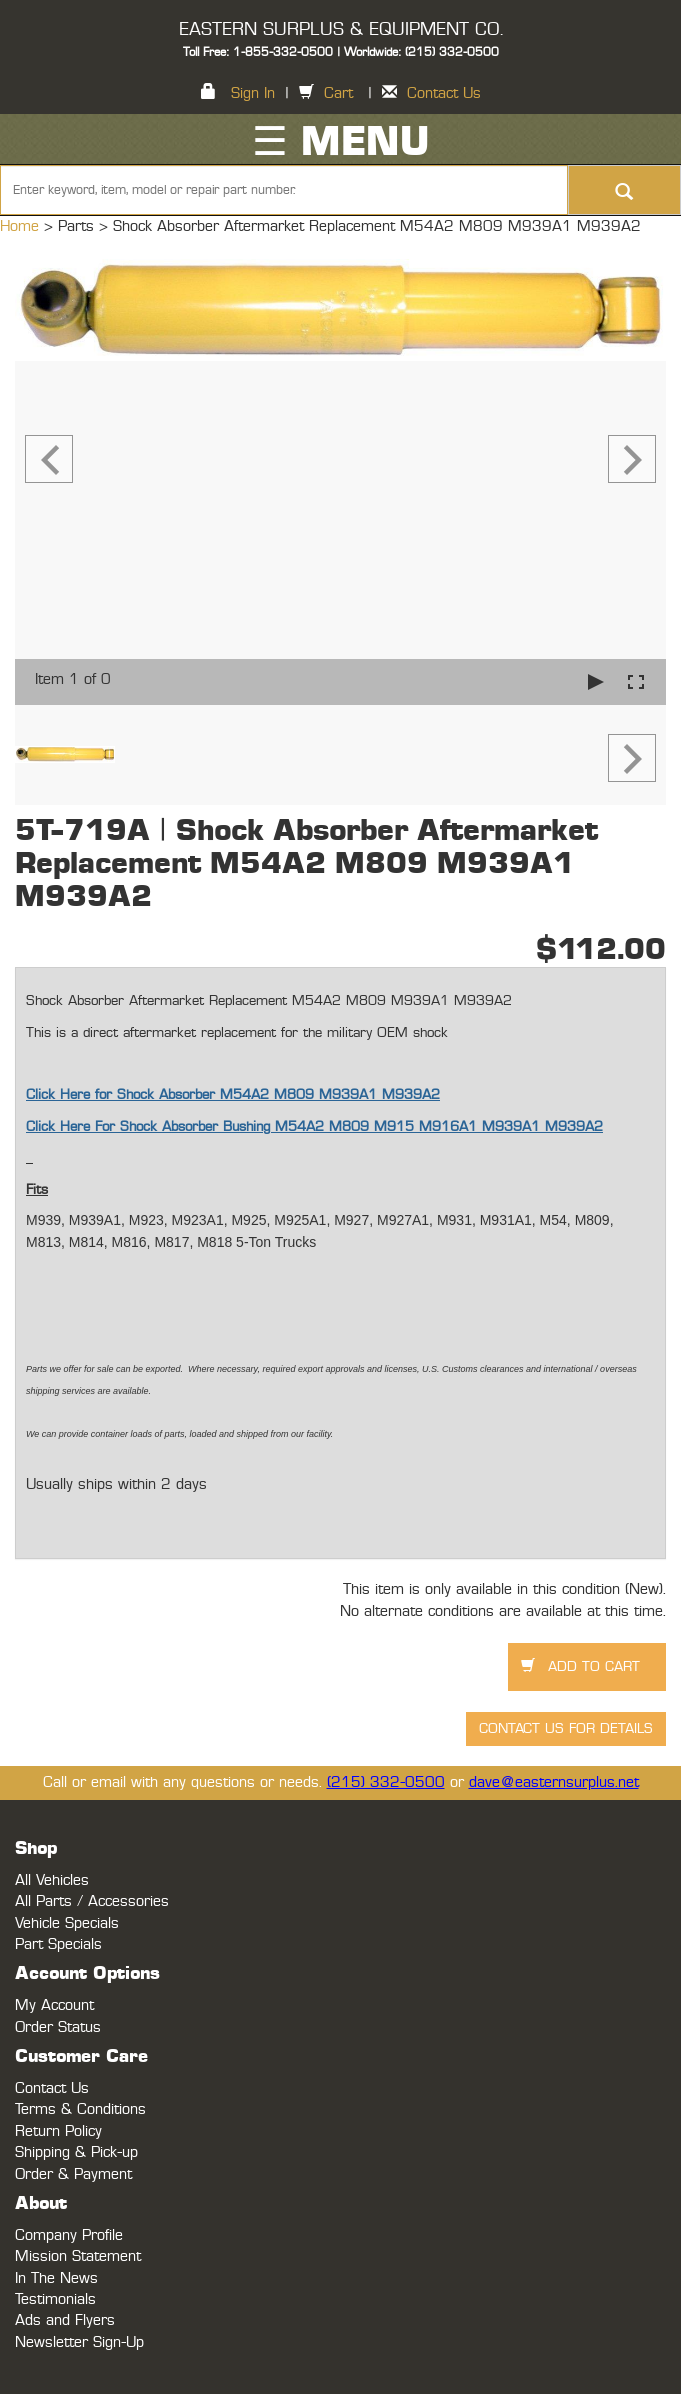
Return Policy (58, 2131)
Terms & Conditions (80, 2109)
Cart (338, 93)
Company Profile (69, 2235)
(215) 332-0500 (386, 1782)
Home (22, 226)
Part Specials (58, 1944)
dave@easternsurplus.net (554, 1782)
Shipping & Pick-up (76, 2152)
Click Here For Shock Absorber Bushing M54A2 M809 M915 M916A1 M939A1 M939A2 (314, 1127)
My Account (54, 2005)
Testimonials (55, 2299)
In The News (56, 2278)
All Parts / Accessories (92, 1901)
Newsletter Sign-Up (79, 2342)
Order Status (58, 2027)
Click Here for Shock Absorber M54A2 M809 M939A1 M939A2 (233, 1095)
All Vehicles (52, 1880)
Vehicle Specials (67, 1923)
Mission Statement (78, 2256)
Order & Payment (73, 2174)
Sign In (253, 93)
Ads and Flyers (65, 2320)
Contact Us (444, 93)
